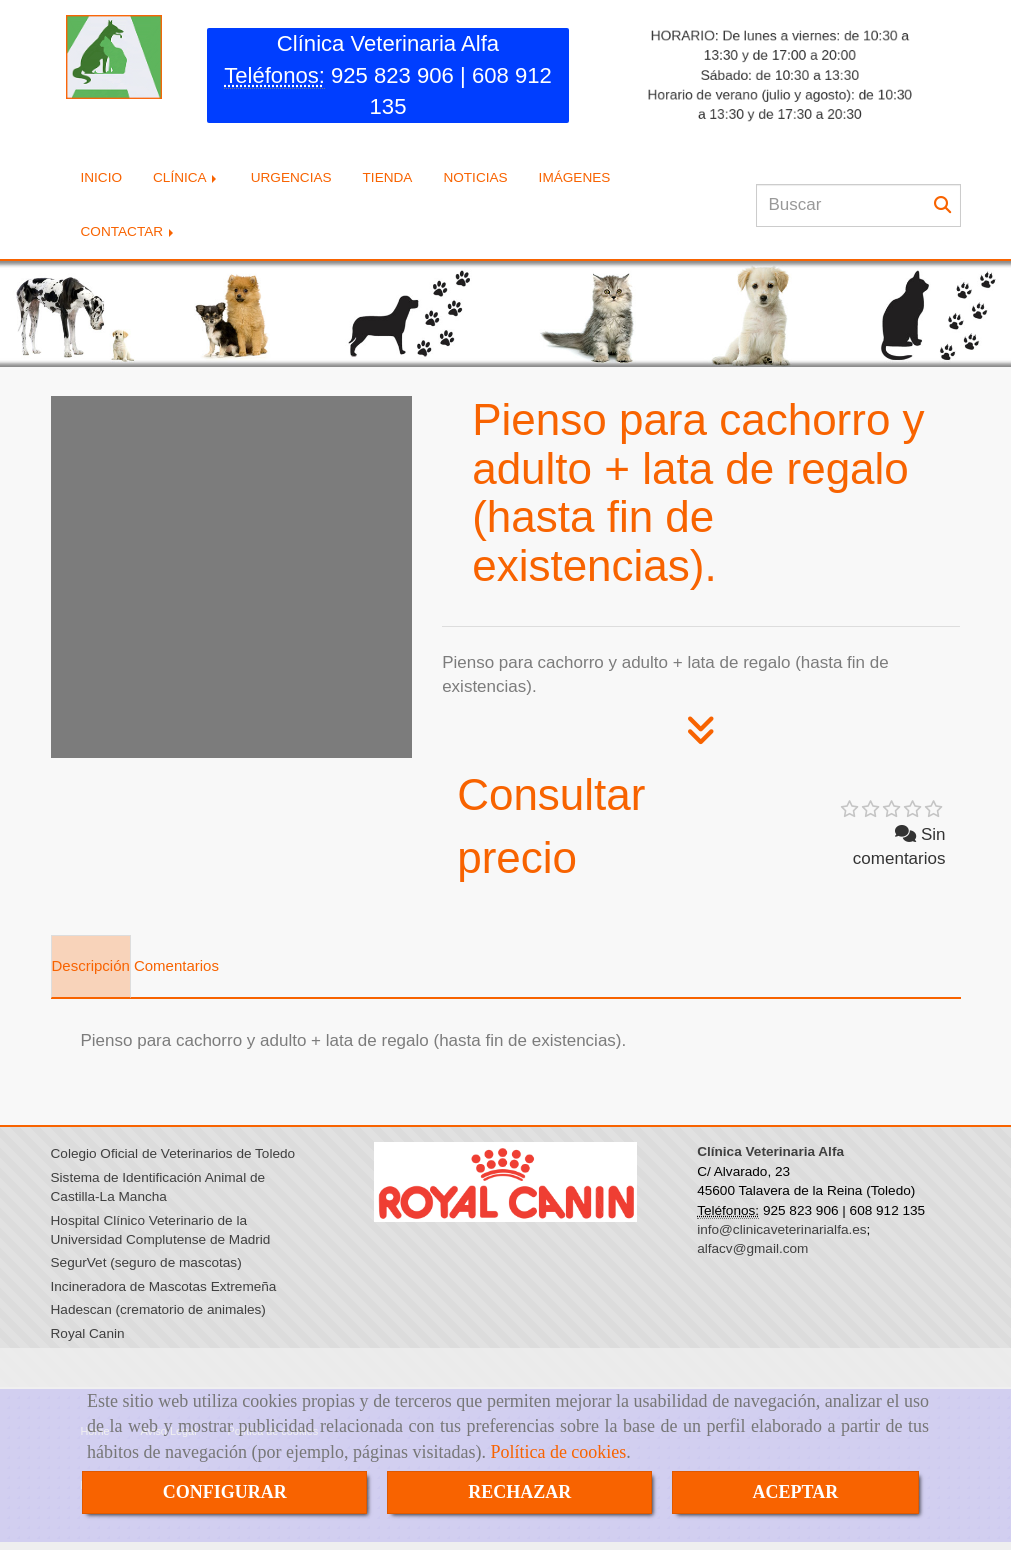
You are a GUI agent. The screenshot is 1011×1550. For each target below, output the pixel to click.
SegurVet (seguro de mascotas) (146, 1265)
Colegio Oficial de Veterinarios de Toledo (173, 1156)
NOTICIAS (475, 180)
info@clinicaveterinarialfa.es (781, 1232)
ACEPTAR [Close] (796, 1492)
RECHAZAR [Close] (519, 1492)
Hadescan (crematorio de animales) (158, 1312)
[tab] (91, 969)
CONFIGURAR (225, 1492)
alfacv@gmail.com (752, 1251)
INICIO (102, 180)
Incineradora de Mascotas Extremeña (164, 1288)
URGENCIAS (291, 180)
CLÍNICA (186, 180)
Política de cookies (558, 1452)
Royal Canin (88, 1335)
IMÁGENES (575, 180)
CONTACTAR (129, 234)
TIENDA (388, 180)
